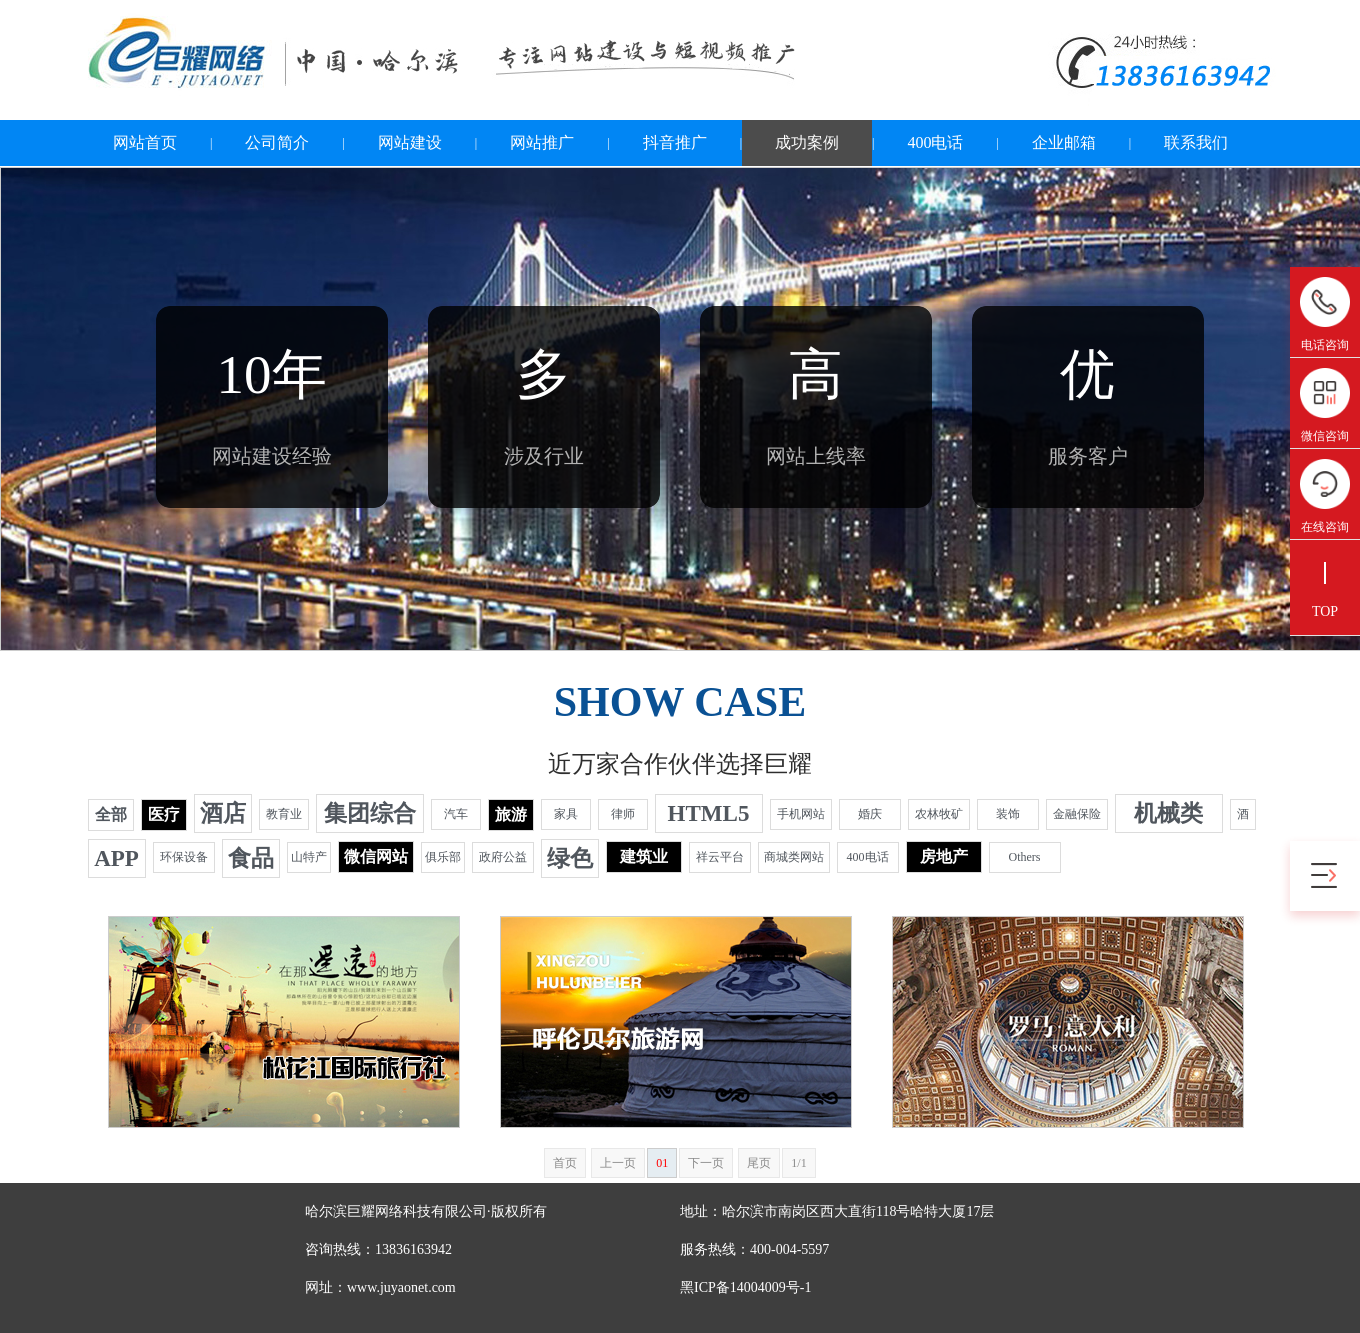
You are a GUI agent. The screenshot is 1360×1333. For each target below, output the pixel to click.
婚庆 (870, 814)
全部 (111, 814)
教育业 (284, 814)
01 (662, 1163)
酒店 (223, 813)
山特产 (309, 857)
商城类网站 (794, 857)
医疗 (164, 814)
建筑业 (644, 856)
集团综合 (370, 813)
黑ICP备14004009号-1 (745, 1287)
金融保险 (1077, 814)
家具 (566, 814)
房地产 (944, 856)
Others (1025, 857)
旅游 (511, 814)
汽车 (456, 814)
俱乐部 (443, 857)
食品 (251, 858)
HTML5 (709, 813)
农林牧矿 (939, 814)
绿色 (570, 858)
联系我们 (1196, 142)
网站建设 (410, 142)
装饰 (1008, 814)
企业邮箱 (1064, 142)
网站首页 (145, 142)
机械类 (1168, 813)
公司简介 (277, 142)
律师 (623, 814)
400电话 (935, 142)
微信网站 (376, 856)
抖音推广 (675, 142)
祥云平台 (720, 857)
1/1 (798, 1163)
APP (116, 858)
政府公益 (503, 857)
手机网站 (801, 814)
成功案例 (807, 142)
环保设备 (184, 857)
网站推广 (542, 142)
